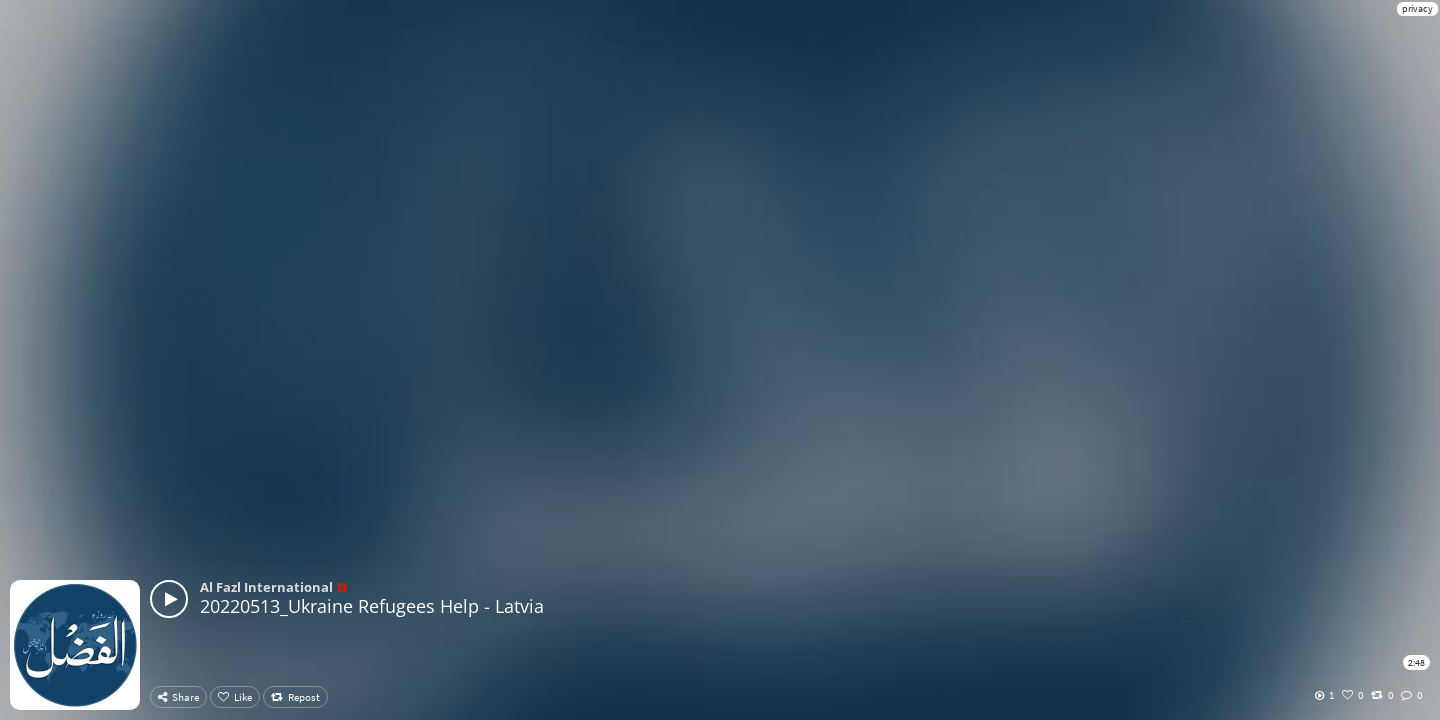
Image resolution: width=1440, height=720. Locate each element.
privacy (1417, 8)
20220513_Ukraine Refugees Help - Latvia (372, 606)
